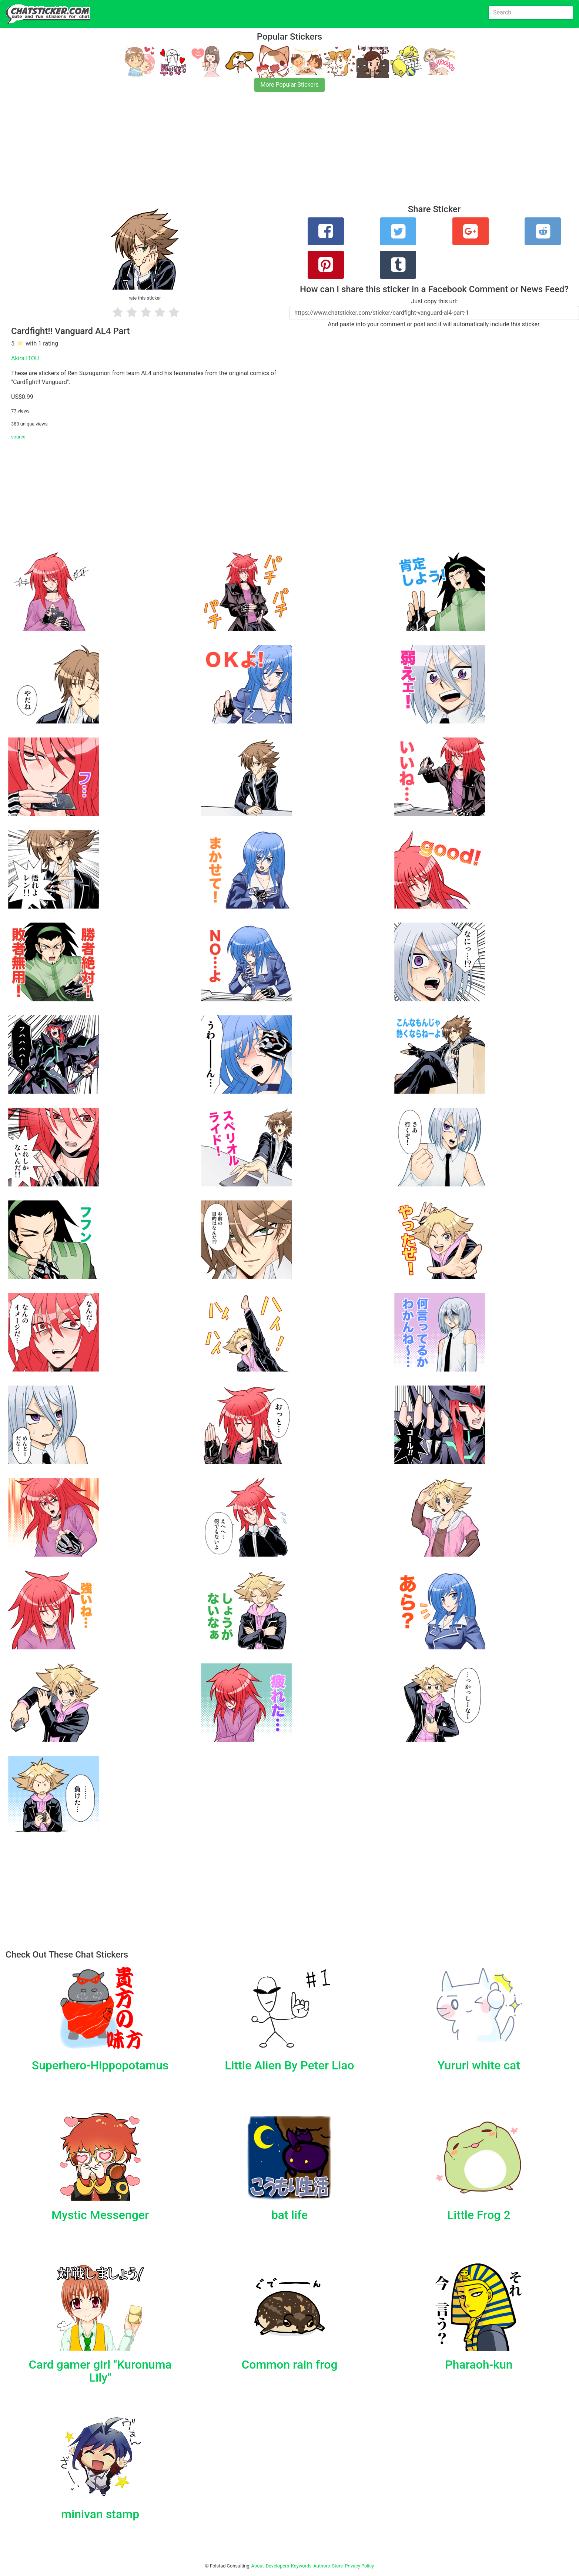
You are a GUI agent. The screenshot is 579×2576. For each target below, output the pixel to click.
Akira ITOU (25, 358)
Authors (322, 2566)
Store (337, 2566)
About (257, 2566)
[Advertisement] (222, 152)
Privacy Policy (359, 2566)
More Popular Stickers (290, 84)
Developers (277, 2566)
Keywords (301, 2566)
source (18, 437)
